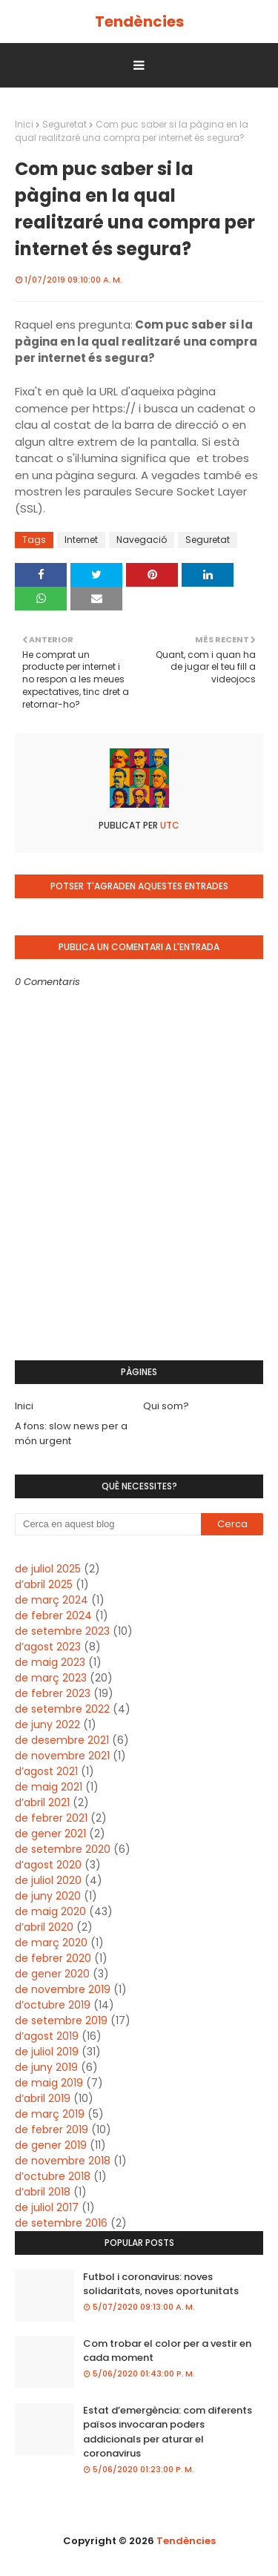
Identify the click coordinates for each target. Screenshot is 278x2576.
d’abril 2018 (42, 2191)
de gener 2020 (52, 1973)
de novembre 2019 (62, 1989)
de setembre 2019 (61, 2020)
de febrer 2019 (51, 2129)
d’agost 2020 (48, 1864)
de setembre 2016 (61, 2223)
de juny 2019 (46, 2067)
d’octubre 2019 (52, 2004)
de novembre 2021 (62, 1755)
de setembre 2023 (62, 1631)
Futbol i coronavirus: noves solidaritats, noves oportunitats (161, 2284)
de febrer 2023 (52, 1693)
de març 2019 (50, 2113)
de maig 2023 (50, 1662)
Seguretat (64, 124)
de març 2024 (51, 1599)
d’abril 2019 (42, 2098)
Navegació (141, 539)
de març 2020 (51, 1942)
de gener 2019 (51, 2145)
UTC (168, 825)
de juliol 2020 (48, 1880)
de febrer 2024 (53, 1615)
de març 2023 (51, 1677)
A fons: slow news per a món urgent (71, 1433)
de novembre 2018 (62, 2160)
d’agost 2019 (47, 2036)
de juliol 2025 (48, 1568)
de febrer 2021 (51, 1818)
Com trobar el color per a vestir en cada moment (167, 2350)
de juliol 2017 (47, 2207)
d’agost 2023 (48, 1646)
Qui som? (166, 1406)
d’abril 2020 (44, 1927)
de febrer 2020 (53, 1958)
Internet (81, 539)
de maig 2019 (49, 2082)
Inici (24, 124)
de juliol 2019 (47, 2051)
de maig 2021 (48, 1786)
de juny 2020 (48, 1895)
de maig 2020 (50, 1911)
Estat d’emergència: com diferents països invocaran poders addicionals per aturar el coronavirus (167, 2432)
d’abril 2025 (44, 1584)
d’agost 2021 (46, 1771)
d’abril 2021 (42, 1802)
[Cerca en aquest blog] (108, 1524)
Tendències (139, 21)
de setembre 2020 (62, 1849)
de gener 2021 (50, 1833)
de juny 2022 (47, 1724)
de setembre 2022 (62, 1709)
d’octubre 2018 (52, 2176)
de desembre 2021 (62, 1740)
